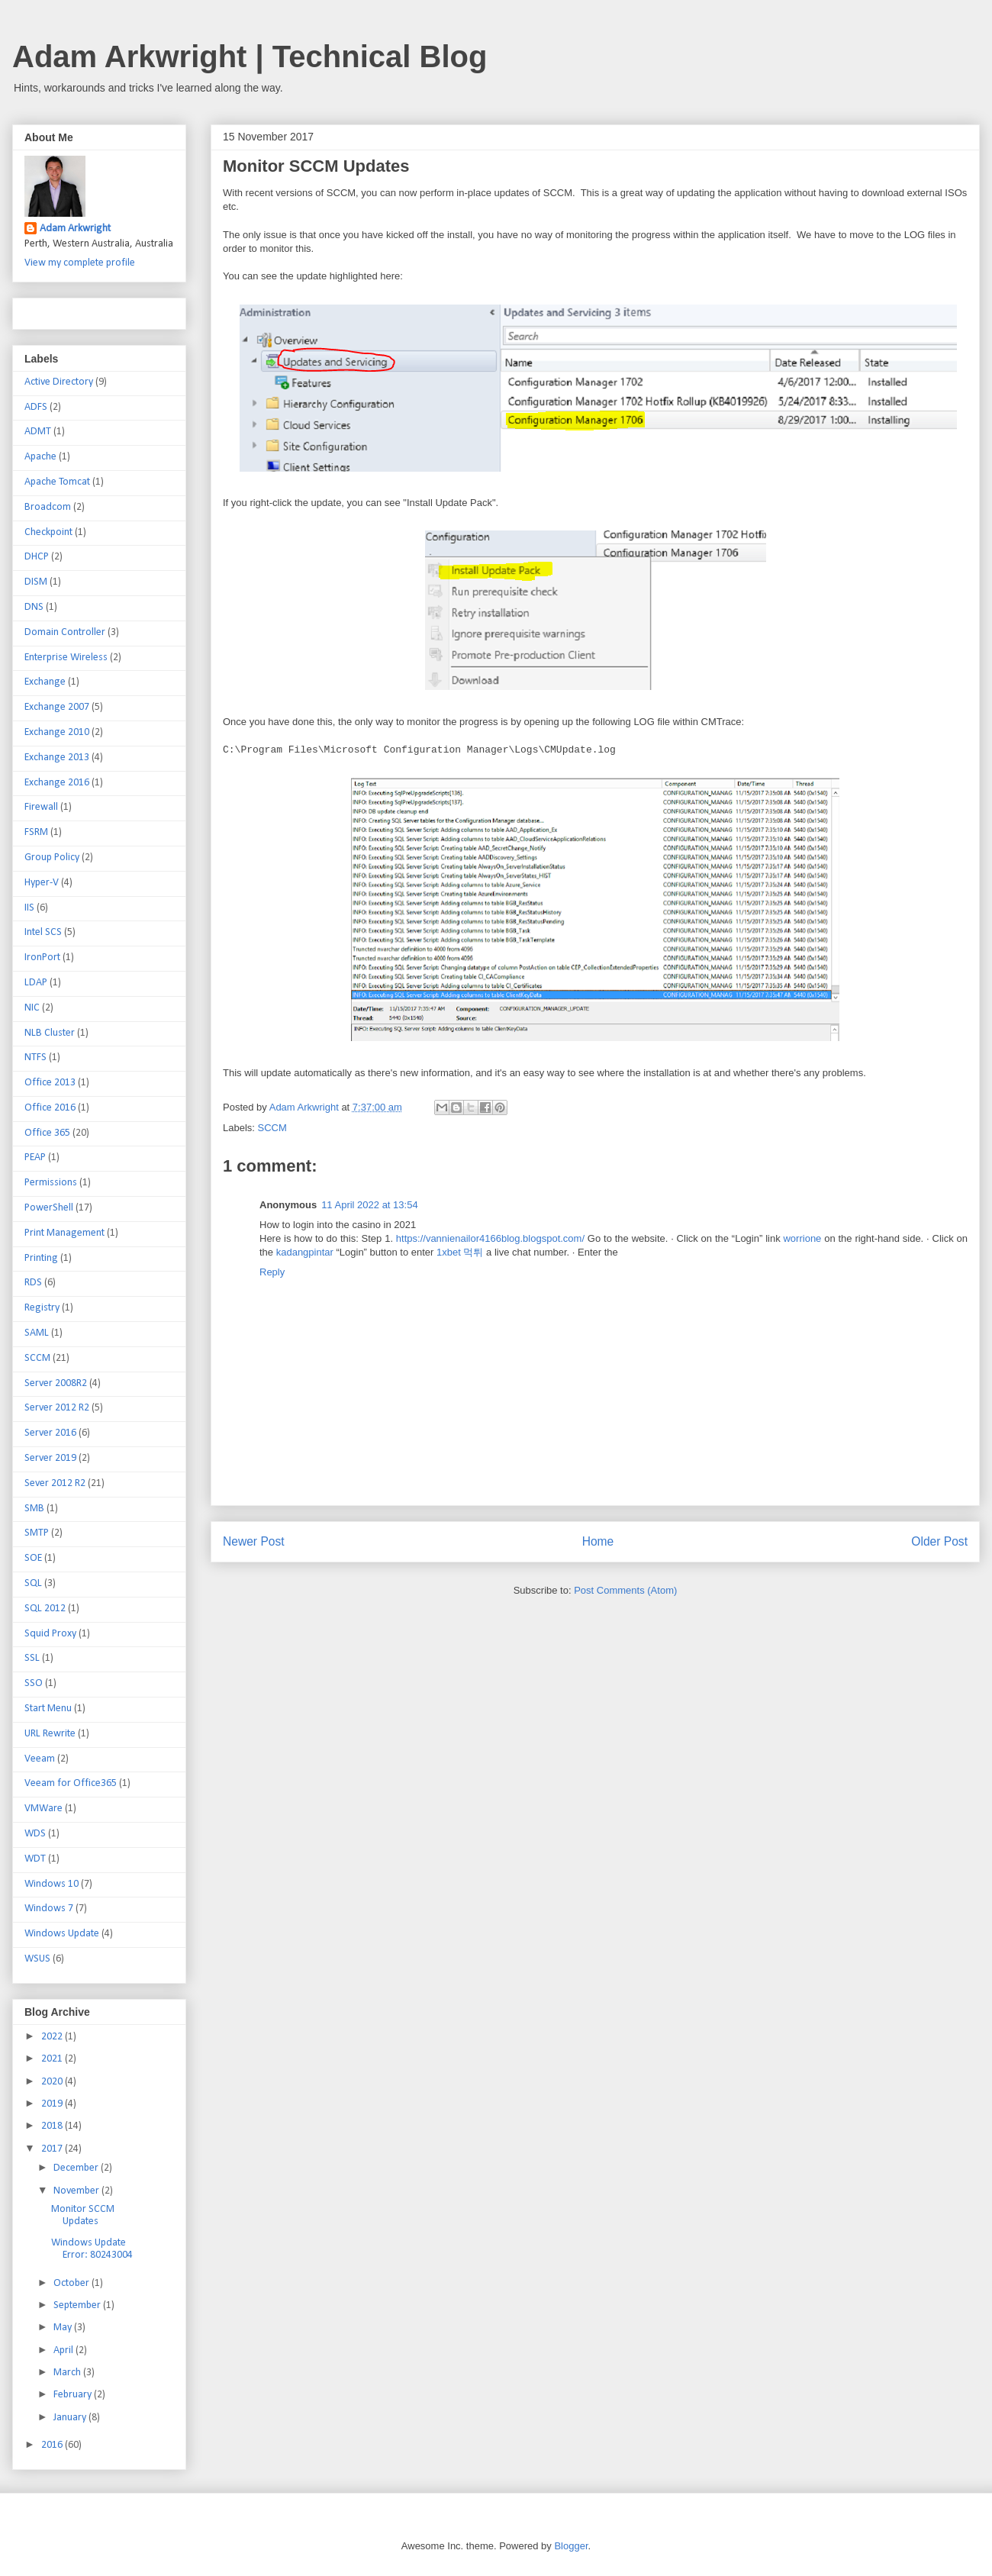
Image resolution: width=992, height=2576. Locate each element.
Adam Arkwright (75, 228)
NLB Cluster (49, 1033)
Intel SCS (43, 932)
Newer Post (254, 1541)
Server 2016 (50, 1433)
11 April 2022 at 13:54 (369, 1205)
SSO (33, 1683)
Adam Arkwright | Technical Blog (249, 56)
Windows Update (61, 1933)
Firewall (41, 807)
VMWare (43, 1808)
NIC (32, 1008)
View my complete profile (79, 263)
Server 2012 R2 (56, 1408)
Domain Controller (64, 632)
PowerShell (48, 1208)
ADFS (35, 407)
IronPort (42, 957)
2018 (53, 2126)
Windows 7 (48, 1908)
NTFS (35, 1057)
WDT (35, 1859)
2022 (53, 2036)
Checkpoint (48, 532)
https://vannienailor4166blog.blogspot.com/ (490, 1238)
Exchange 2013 (56, 757)
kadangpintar (304, 1252)
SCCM (272, 1127)
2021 (53, 2059)
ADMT (37, 431)
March (68, 2372)
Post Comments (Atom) (625, 1590)
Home (598, 1541)
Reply (272, 1272)
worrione (802, 1238)
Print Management (64, 1233)
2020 (53, 2082)
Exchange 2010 (56, 732)
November (77, 2191)
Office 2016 (50, 1108)
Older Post (939, 1541)
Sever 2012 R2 (54, 1483)
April (64, 2350)
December (77, 2168)
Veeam (39, 1759)
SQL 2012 (45, 1608)
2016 (53, 2445)
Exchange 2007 (56, 707)
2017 (53, 2149)
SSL (32, 1658)
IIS (29, 908)
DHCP (36, 557)
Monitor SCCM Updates (82, 2216)
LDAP (35, 982)
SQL (33, 1583)
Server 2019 (50, 1458)
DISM (35, 582)
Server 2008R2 (55, 1383)
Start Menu (48, 1708)
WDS (35, 1833)
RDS (33, 1282)
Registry (42, 1308)
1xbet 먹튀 (459, 1252)
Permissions (50, 1182)
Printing (41, 1258)
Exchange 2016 (56, 782)
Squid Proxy (50, 1633)
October (72, 2283)
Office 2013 (50, 1082)
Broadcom (47, 507)
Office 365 (47, 1133)
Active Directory (58, 382)
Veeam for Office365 (70, 1783)
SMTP (36, 1533)
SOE (33, 1558)
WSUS (37, 1959)
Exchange (45, 682)
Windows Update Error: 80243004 (92, 2249)
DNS (33, 607)
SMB (34, 1508)
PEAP (35, 1157)
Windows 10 (51, 1884)
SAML (36, 1333)
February (73, 2394)
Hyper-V (41, 882)
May (63, 2327)
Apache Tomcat (57, 482)
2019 (53, 2104)
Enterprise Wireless (66, 657)
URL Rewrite (50, 1733)
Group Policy (51, 857)
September (78, 2305)
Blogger (571, 2546)
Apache (40, 457)
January (71, 2417)
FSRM (36, 832)
